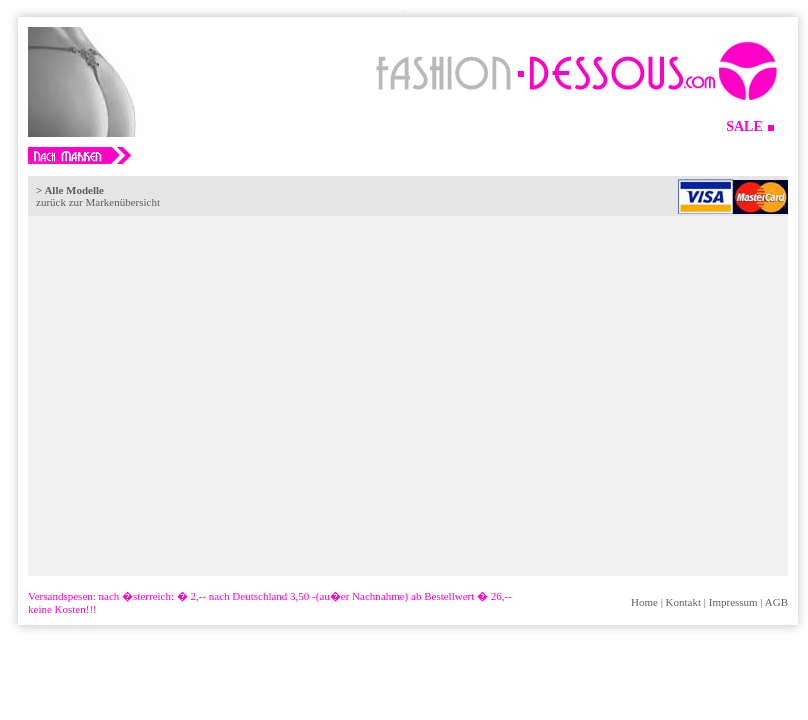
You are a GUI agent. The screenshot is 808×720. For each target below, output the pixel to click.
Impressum (733, 602)
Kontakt (683, 602)
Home (644, 602)
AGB (776, 602)
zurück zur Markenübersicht (98, 202)
